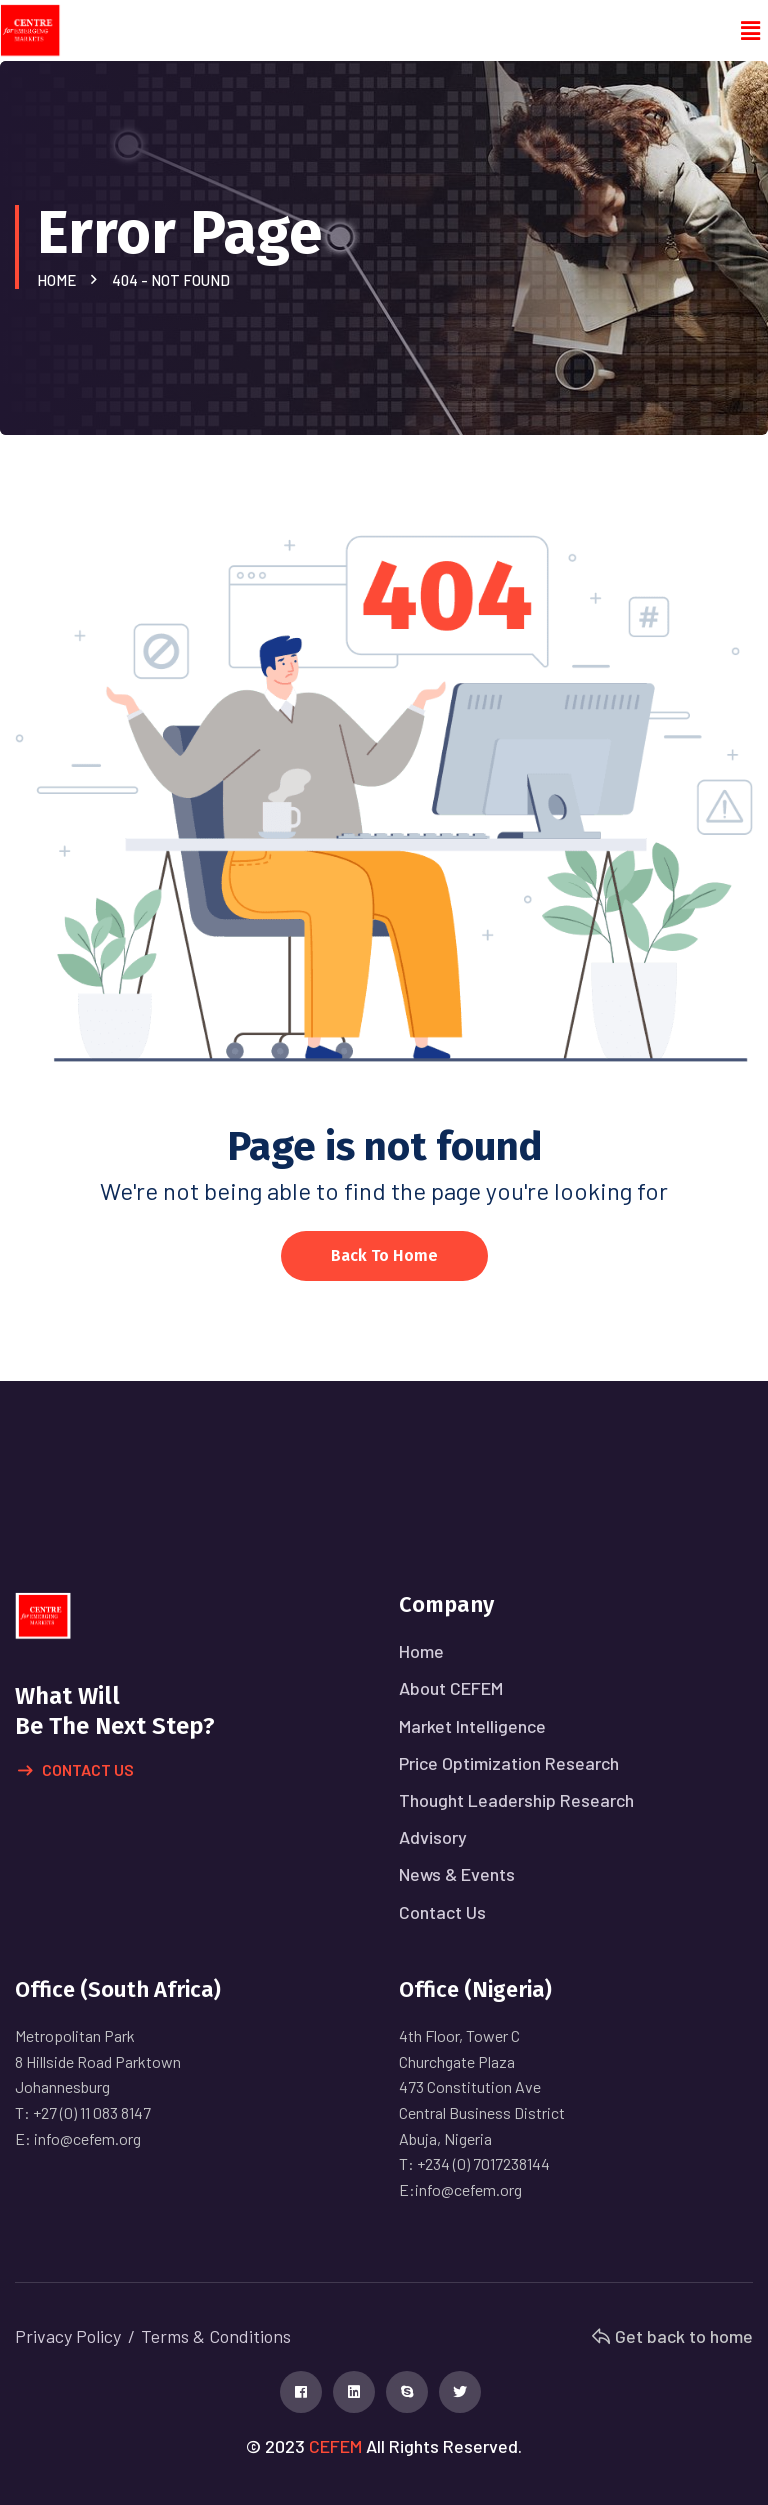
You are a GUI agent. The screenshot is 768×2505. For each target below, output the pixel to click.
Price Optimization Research (509, 1763)
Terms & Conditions (216, 2336)
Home (59, 280)
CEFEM (335, 2446)
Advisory (433, 1837)
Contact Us (76, 1771)
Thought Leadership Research (516, 1800)
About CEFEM (451, 1688)
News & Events (457, 1874)
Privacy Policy (68, 2336)
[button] (751, 31)
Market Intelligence (472, 1726)
